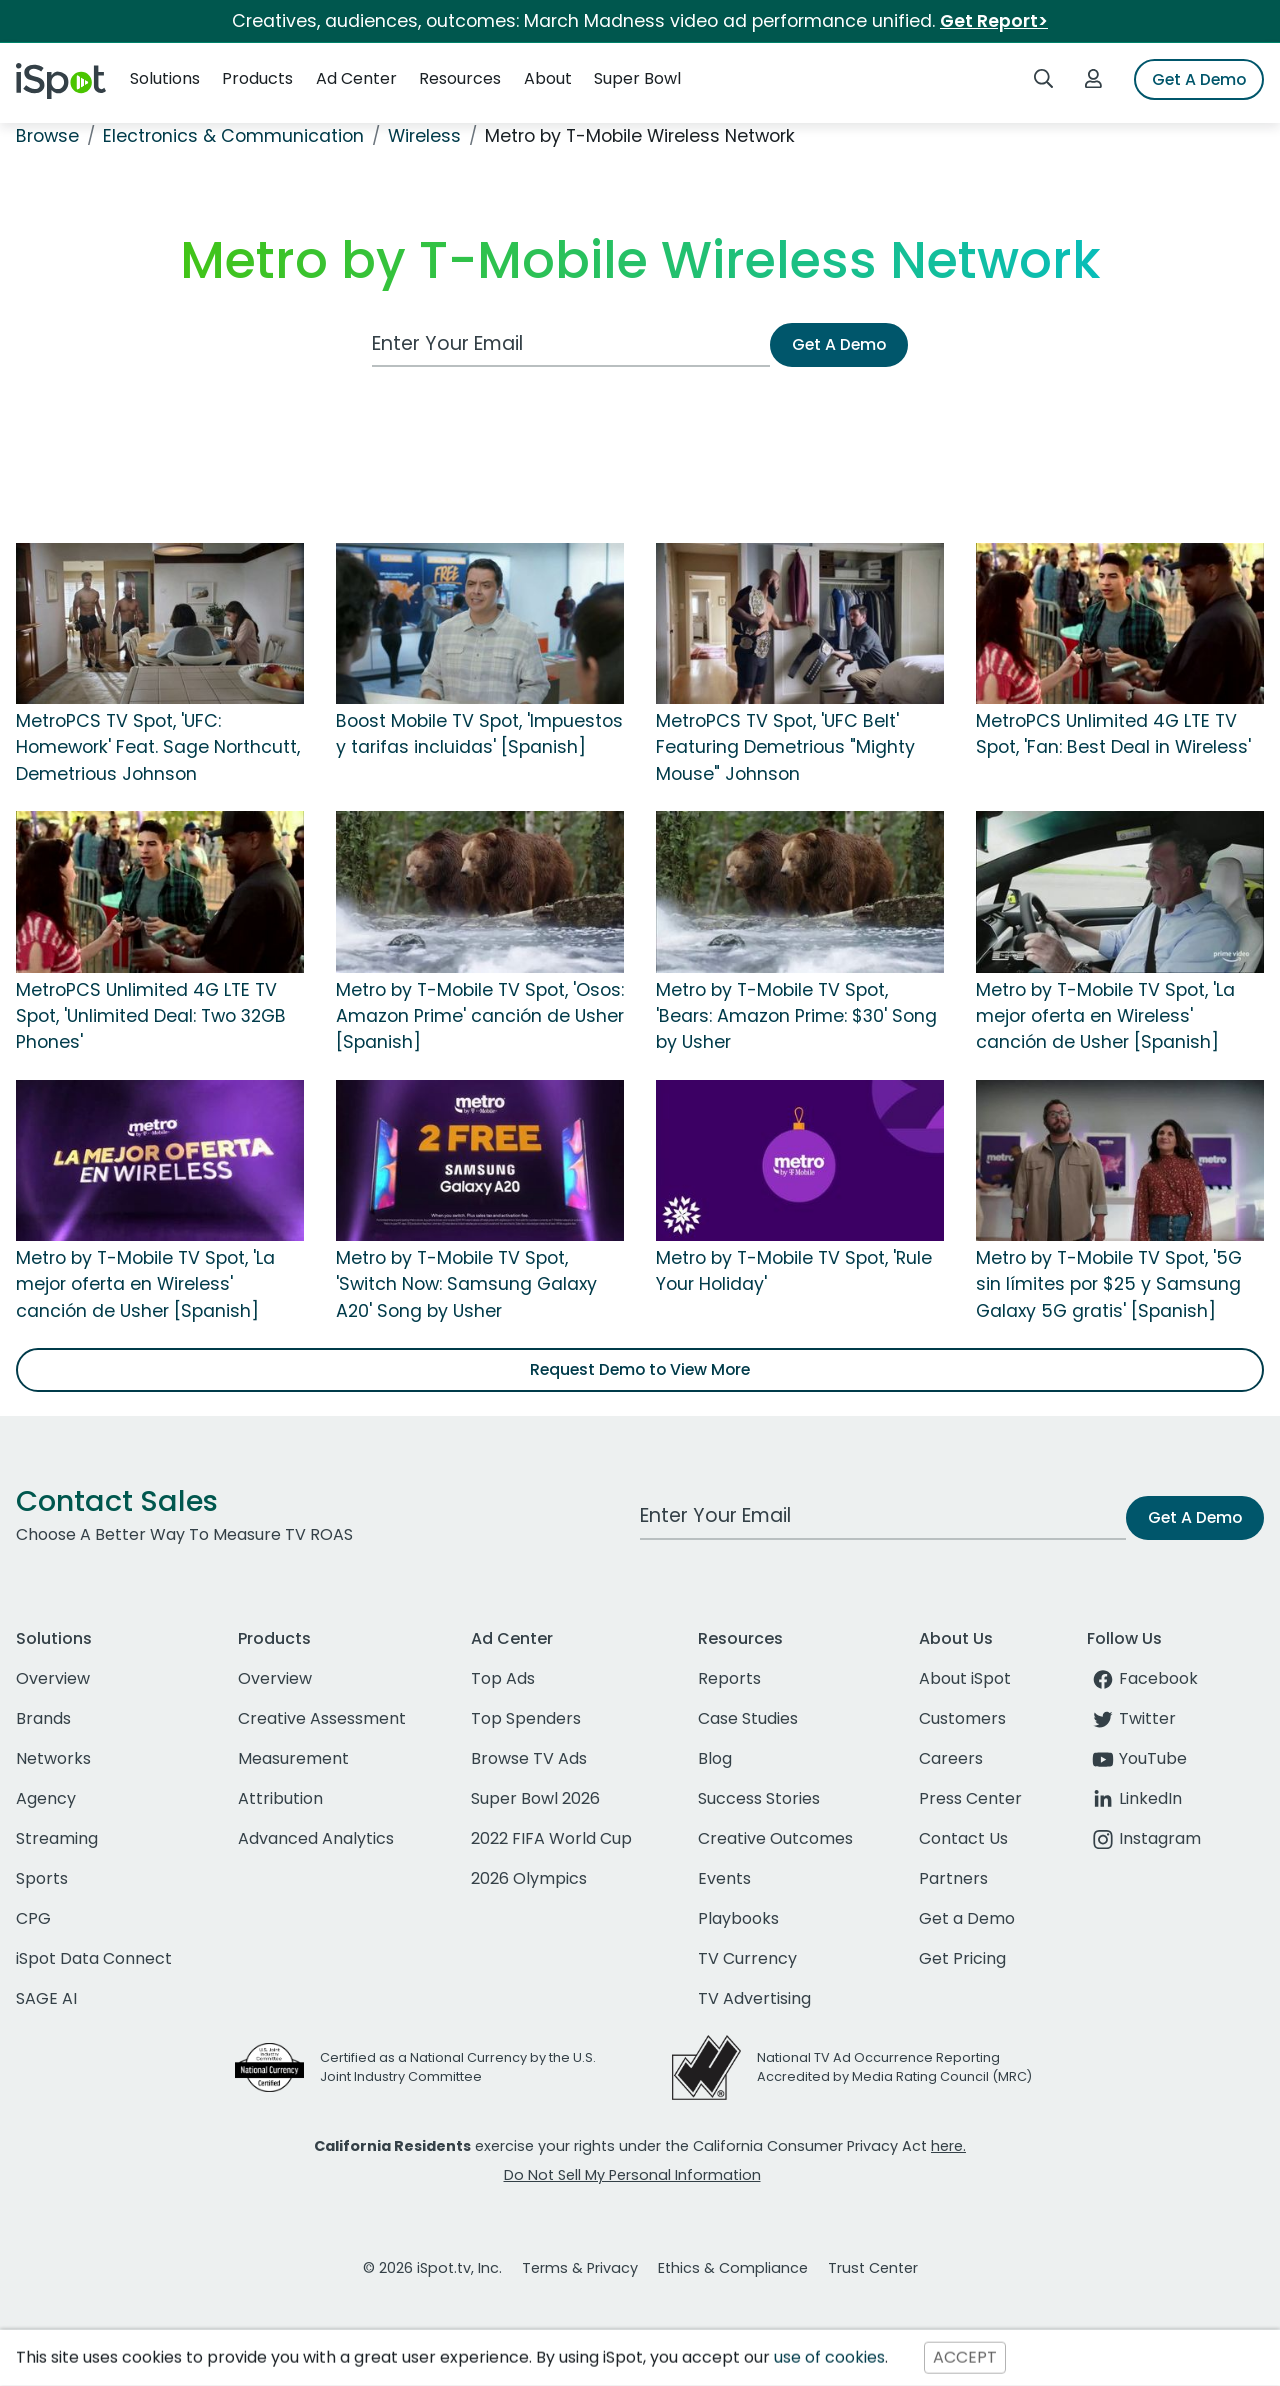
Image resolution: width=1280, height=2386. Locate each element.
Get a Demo (967, 1918)
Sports (42, 1878)
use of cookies (829, 2357)
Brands (43, 1718)
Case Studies (748, 1718)
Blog (715, 1758)
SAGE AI (46, 1998)
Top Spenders (526, 1718)
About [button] (548, 78)
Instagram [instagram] (1144, 1838)
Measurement (293, 1758)
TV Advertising (754, 1998)
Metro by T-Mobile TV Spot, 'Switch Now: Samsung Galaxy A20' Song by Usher (466, 1284)
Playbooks (738, 1918)
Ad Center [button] (356, 78)
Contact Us (963, 1838)
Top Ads (503, 1678)
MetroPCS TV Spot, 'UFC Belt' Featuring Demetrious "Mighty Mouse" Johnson (785, 747)
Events (724, 1878)
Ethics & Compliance (733, 2268)
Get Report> (994, 21)
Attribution (280, 1798)
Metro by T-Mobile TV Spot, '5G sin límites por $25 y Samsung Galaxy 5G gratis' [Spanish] (1109, 1284)
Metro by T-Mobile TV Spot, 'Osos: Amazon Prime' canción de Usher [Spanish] (480, 1016)
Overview (53, 1678)
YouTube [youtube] (1137, 1758)
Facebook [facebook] (1142, 1678)
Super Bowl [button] (637, 78)
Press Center (970, 1798)
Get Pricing (962, 1958)
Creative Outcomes (775, 1838)
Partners (953, 1878)
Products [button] (257, 78)
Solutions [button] (165, 78)
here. (948, 2146)
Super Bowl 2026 (535, 1798)
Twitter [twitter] (1131, 1718)
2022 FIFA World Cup (551, 1838)
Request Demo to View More (640, 1369)
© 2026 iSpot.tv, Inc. (432, 2268)
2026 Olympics (529, 1878)
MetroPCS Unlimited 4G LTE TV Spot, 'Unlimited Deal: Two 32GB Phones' (151, 1016)
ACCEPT (965, 2357)
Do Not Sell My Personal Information (632, 2175)
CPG (33, 1918)
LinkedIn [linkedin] (1134, 1798)
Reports (729, 1678)
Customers (962, 1718)
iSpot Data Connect (94, 1958)
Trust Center (873, 2268)
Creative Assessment (322, 1718)
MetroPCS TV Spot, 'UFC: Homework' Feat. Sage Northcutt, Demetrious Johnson (158, 747)
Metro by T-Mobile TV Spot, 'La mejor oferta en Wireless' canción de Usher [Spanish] (1105, 1016)
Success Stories (759, 1798)
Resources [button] (460, 78)
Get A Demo (1199, 79)
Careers (951, 1758)
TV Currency (747, 1958)
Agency (46, 1798)
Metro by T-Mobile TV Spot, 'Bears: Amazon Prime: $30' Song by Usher (796, 1016)
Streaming (57, 1838)
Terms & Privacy (580, 2268)
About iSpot (965, 1678)
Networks (53, 1758)
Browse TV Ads (529, 1758)
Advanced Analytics (316, 1838)
